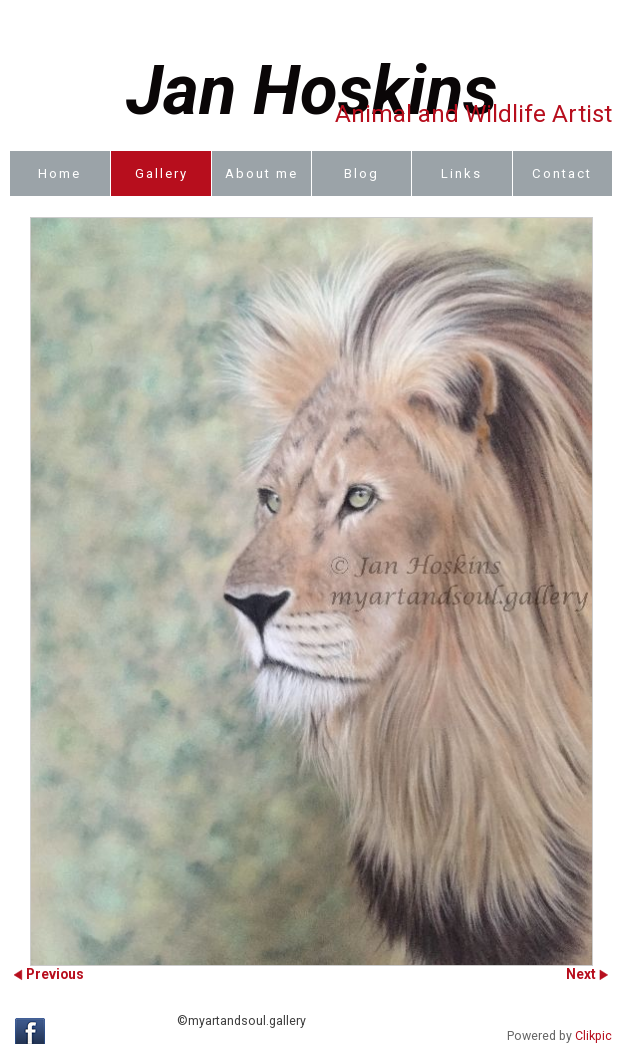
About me (261, 173)
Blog (361, 173)
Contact (562, 173)
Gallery (161, 173)
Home (59, 173)
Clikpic (593, 1036)
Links (461, 173)
